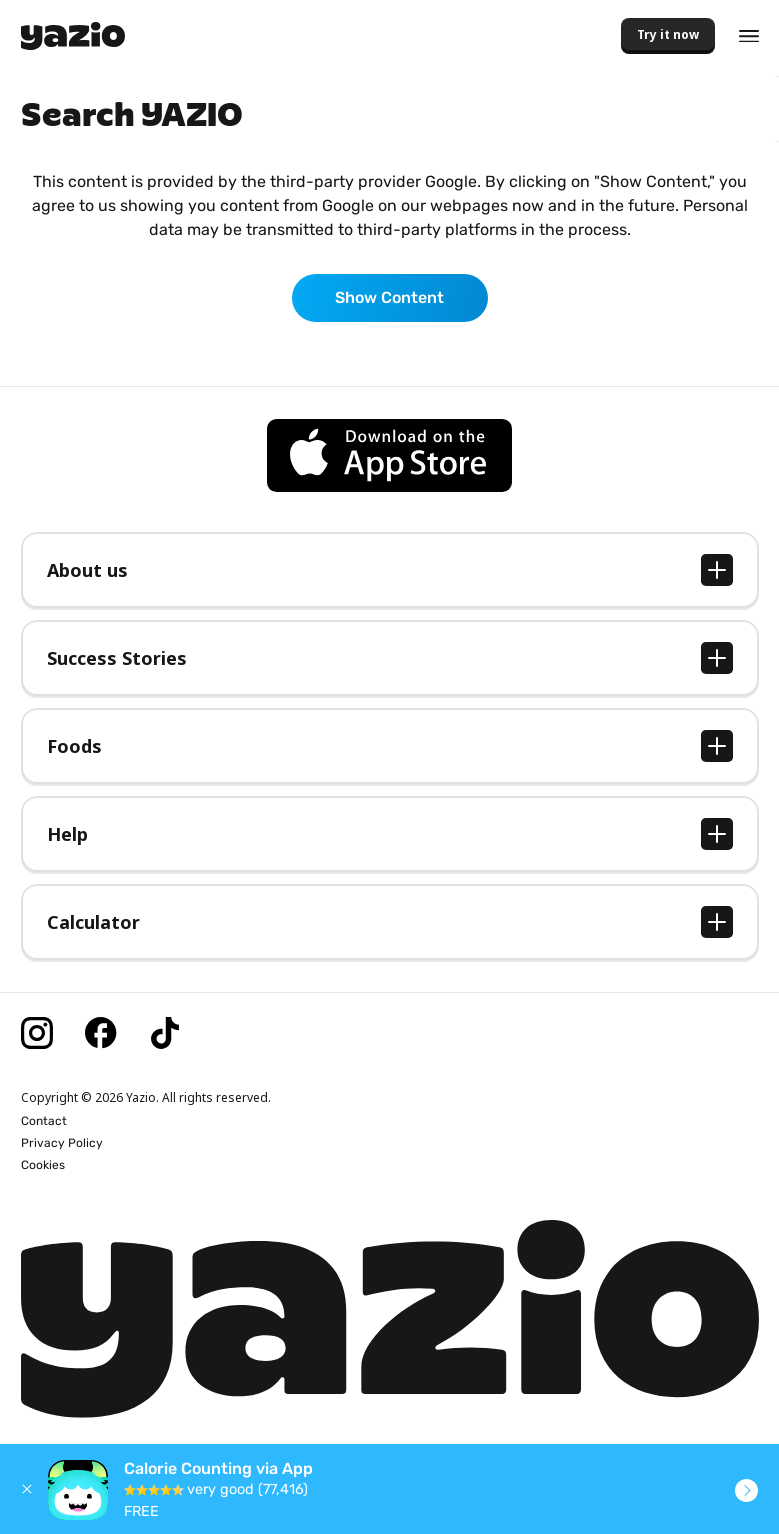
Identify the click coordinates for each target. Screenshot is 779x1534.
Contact (44, 1121)
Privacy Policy (62, 1143)
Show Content (389, 297)
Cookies (43, 1165)
